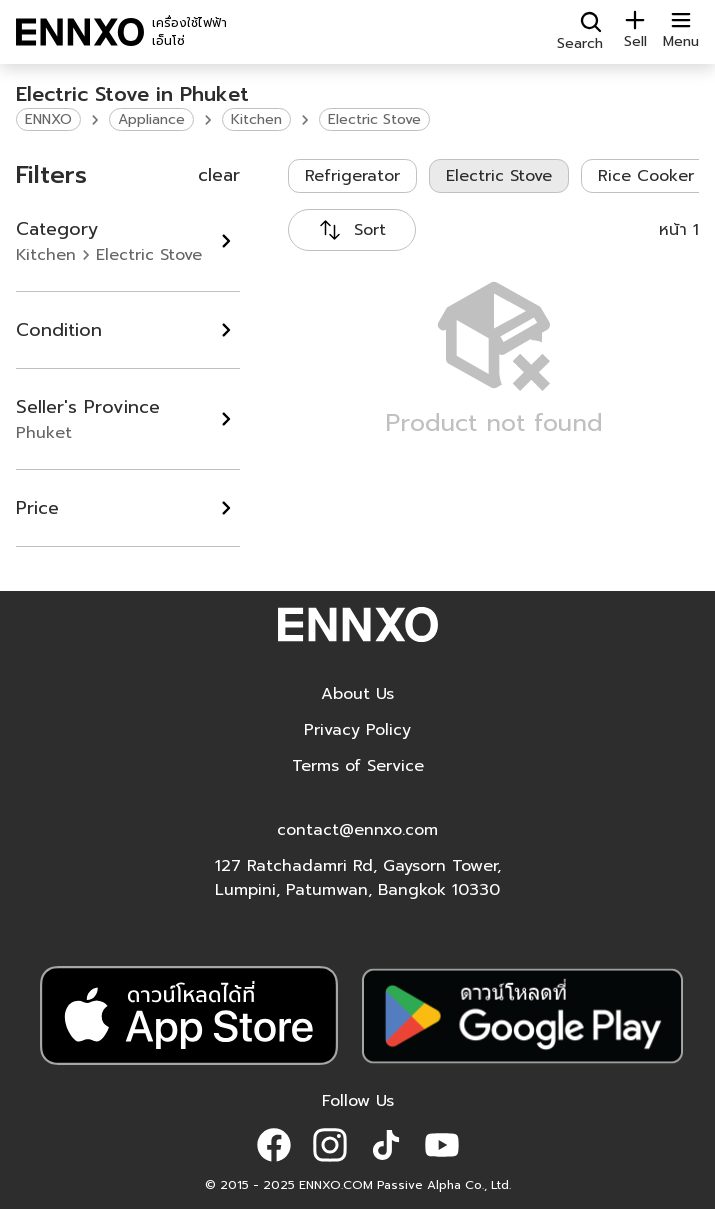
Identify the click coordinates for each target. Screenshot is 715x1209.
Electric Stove (374, 119)
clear (219, 175)
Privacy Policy (357, 730)
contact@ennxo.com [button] (357, 830)
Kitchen (256, 119)
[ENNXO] (80, 32)
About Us (357, 694)
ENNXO (48, 119)
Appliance (151, 119)
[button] (274, 1145)
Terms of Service (358, 766)
